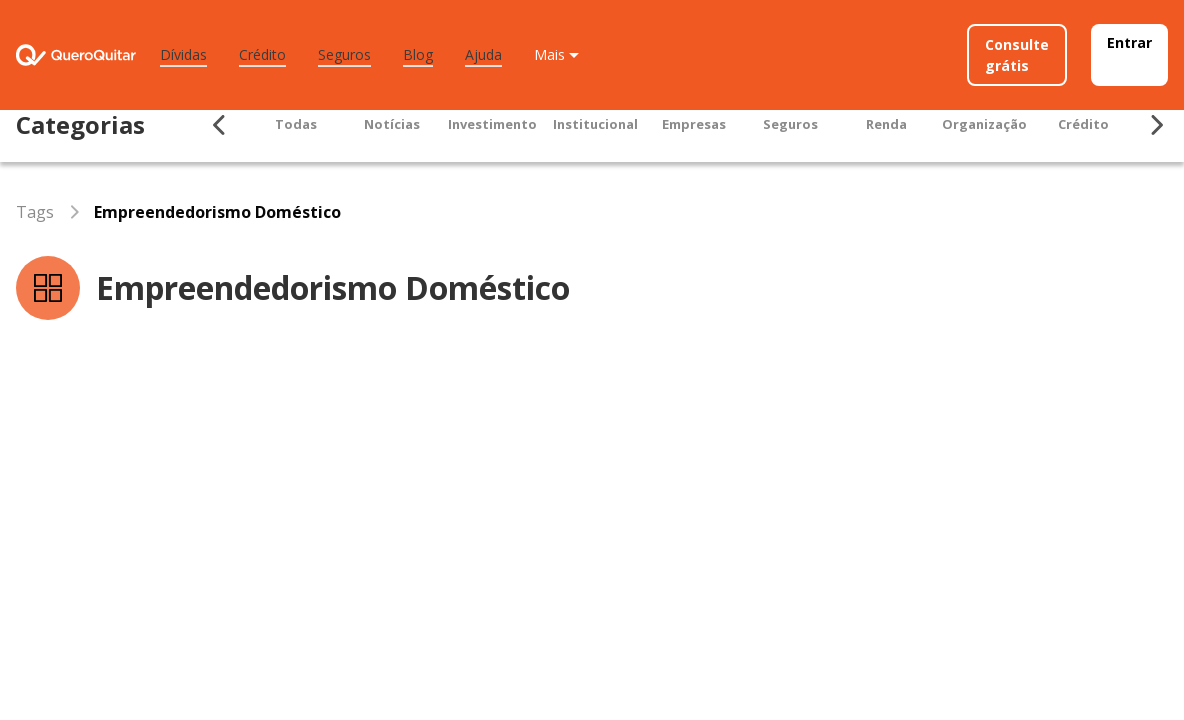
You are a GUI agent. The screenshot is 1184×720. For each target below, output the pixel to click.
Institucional (595, 124)
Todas (296, 124)
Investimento (492, 124)
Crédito (262, 54)
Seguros (344, 54)
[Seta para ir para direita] (1156, 125)
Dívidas (183, 54)
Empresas (694, 124)
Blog (418, 54)
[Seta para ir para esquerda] (220, 125)
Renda (886, 124)
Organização (984, 124)
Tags (35, 212)
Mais (549, 54)
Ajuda (483, 54)
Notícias (392, 124)
